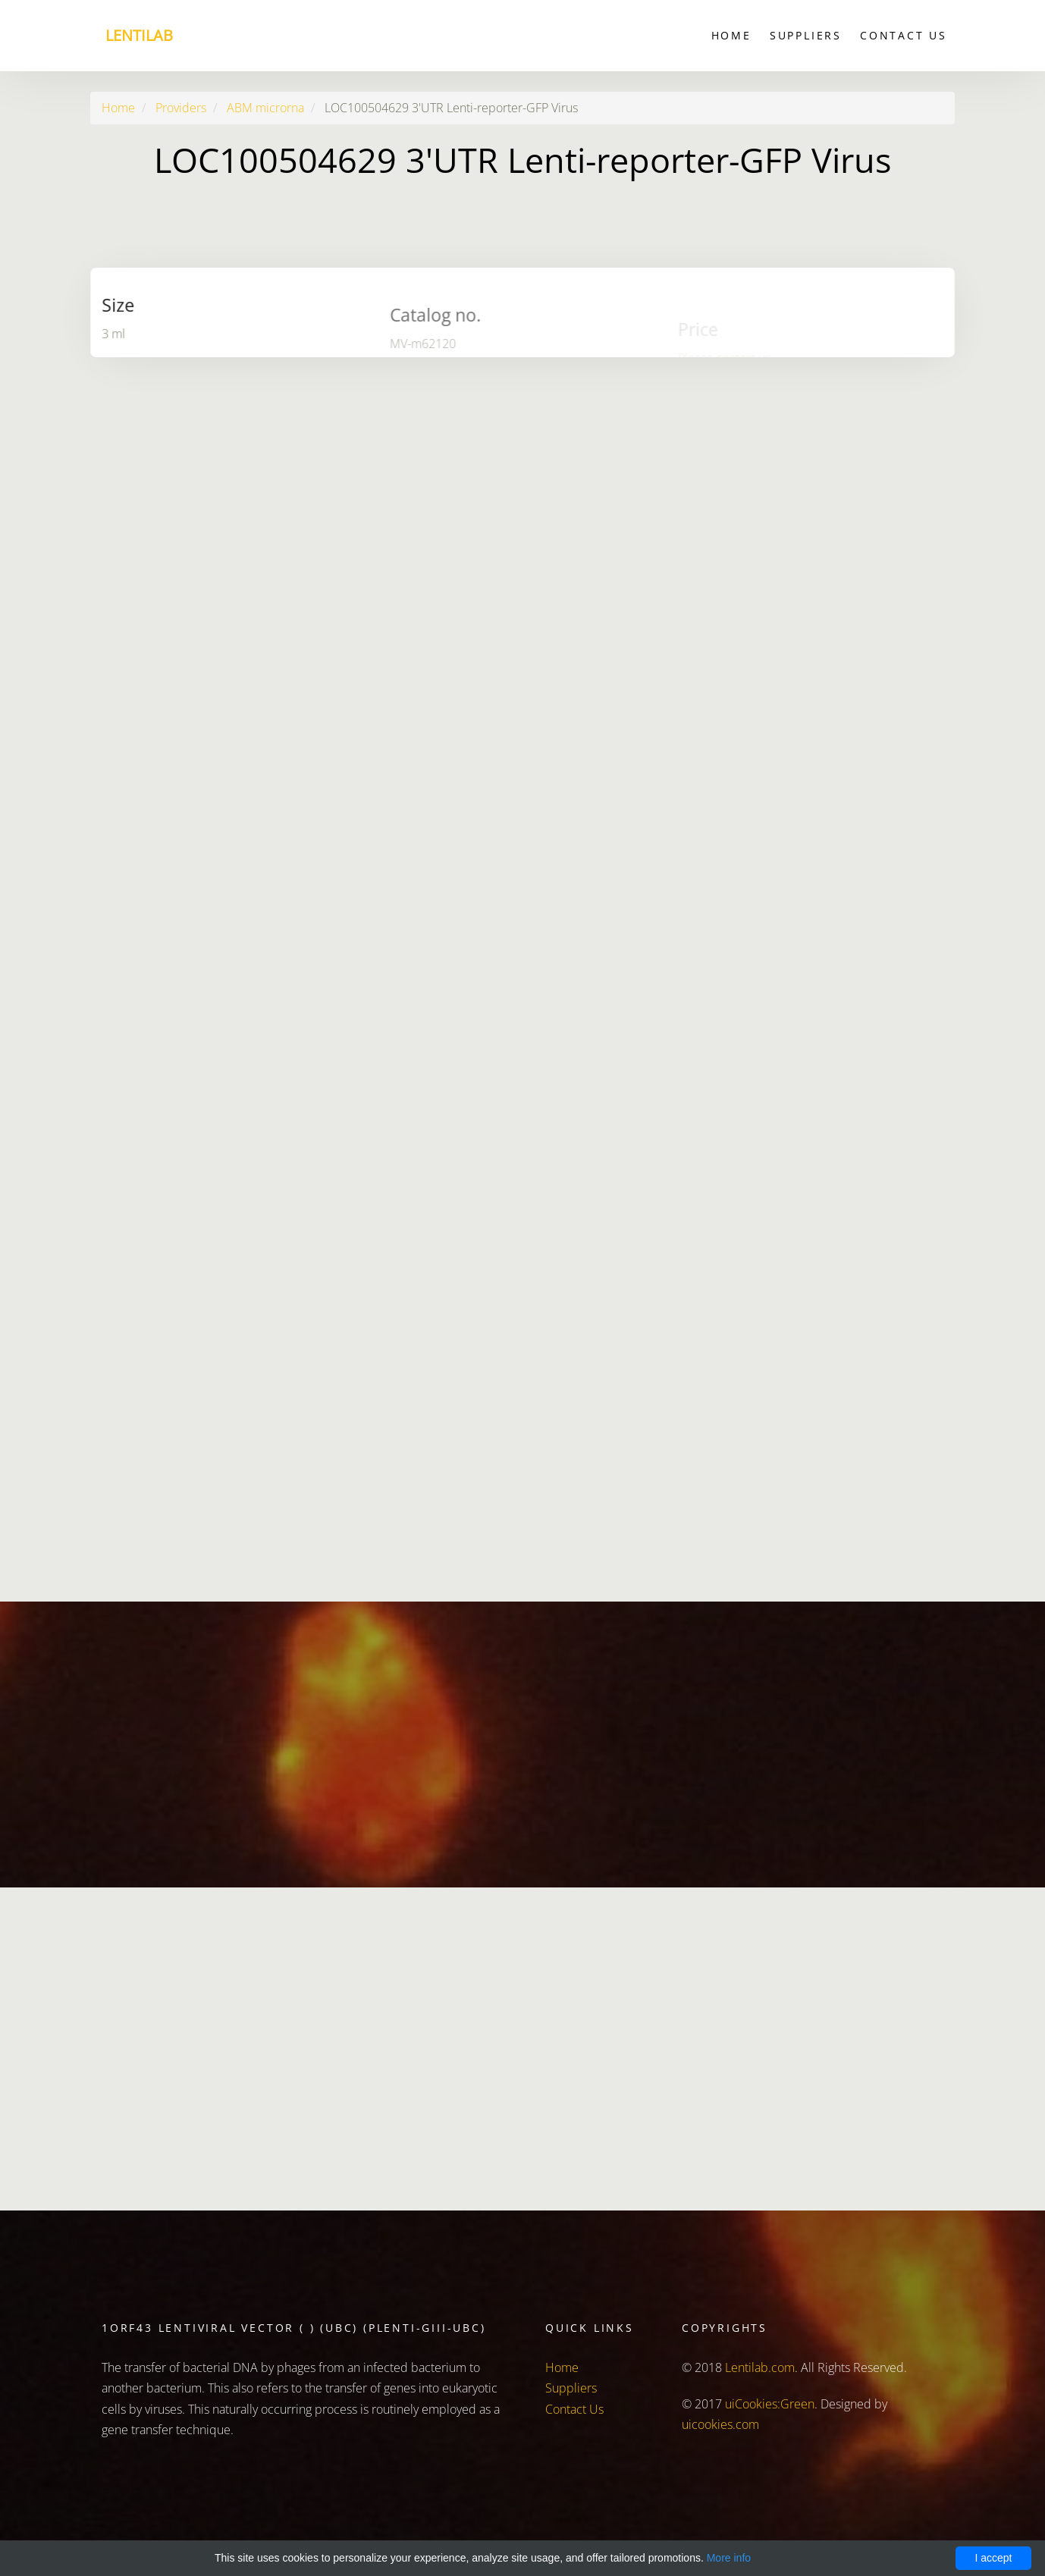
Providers (180, 107)
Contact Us (903, 35)
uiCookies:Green (769, 2404)
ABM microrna (265, 107)
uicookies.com (720, 2424)
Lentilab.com (760, 2367)
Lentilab (139, 35)
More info (729, 2558)
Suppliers (806, 35)
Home (731, 35)
